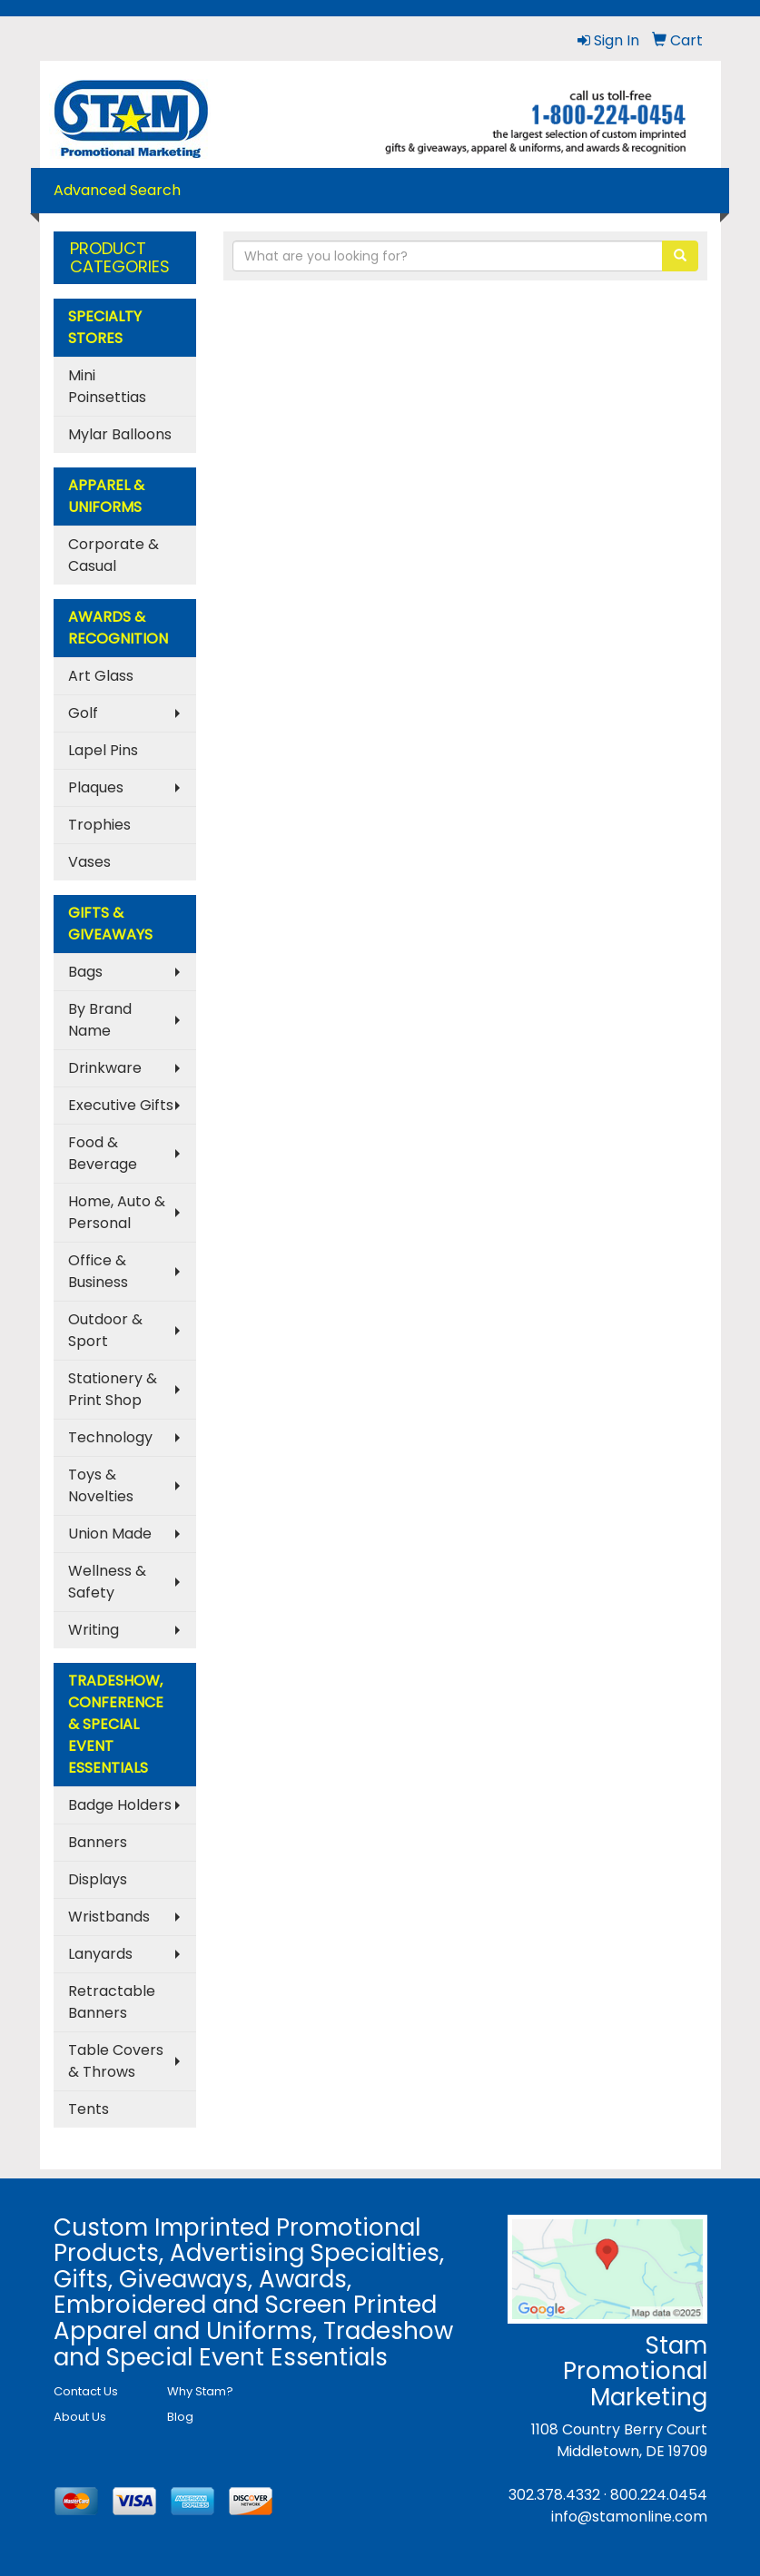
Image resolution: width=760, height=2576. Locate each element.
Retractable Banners (111, 2002)
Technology (110, 1437)
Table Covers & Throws (115, 2061)
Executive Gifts (120, 1105)
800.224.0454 (658, 2494)
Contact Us (86, 2391)
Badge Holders (120, 1804)
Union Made (110, 1533)
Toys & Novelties (100, 1485)
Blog (180, 2416)
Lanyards (100, 1953)
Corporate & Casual (113, 555)
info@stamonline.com (629, 2516)
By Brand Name (100, 1019)
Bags (85, 971)
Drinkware (105, 1067)
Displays (97, 1879)
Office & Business (98, 1271)
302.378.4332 (554, 2494)
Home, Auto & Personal (116, 1212)
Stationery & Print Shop (112, 1389)
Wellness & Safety (107, 1581)
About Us (80, 2416)
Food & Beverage (102, 1153)
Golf (83, 713)
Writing (93, 1629)
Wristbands (109, 1916)
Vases (89, 861)
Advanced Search (117, 190)
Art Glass (100, 675)
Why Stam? (200, 2391)
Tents (88, 2109)
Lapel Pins (103, 750)
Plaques (95, 787)
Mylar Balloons (120, 434)
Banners (97, 1842)
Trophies (99, 824)
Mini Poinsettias (107, 386)
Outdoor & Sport (105, 1330)
